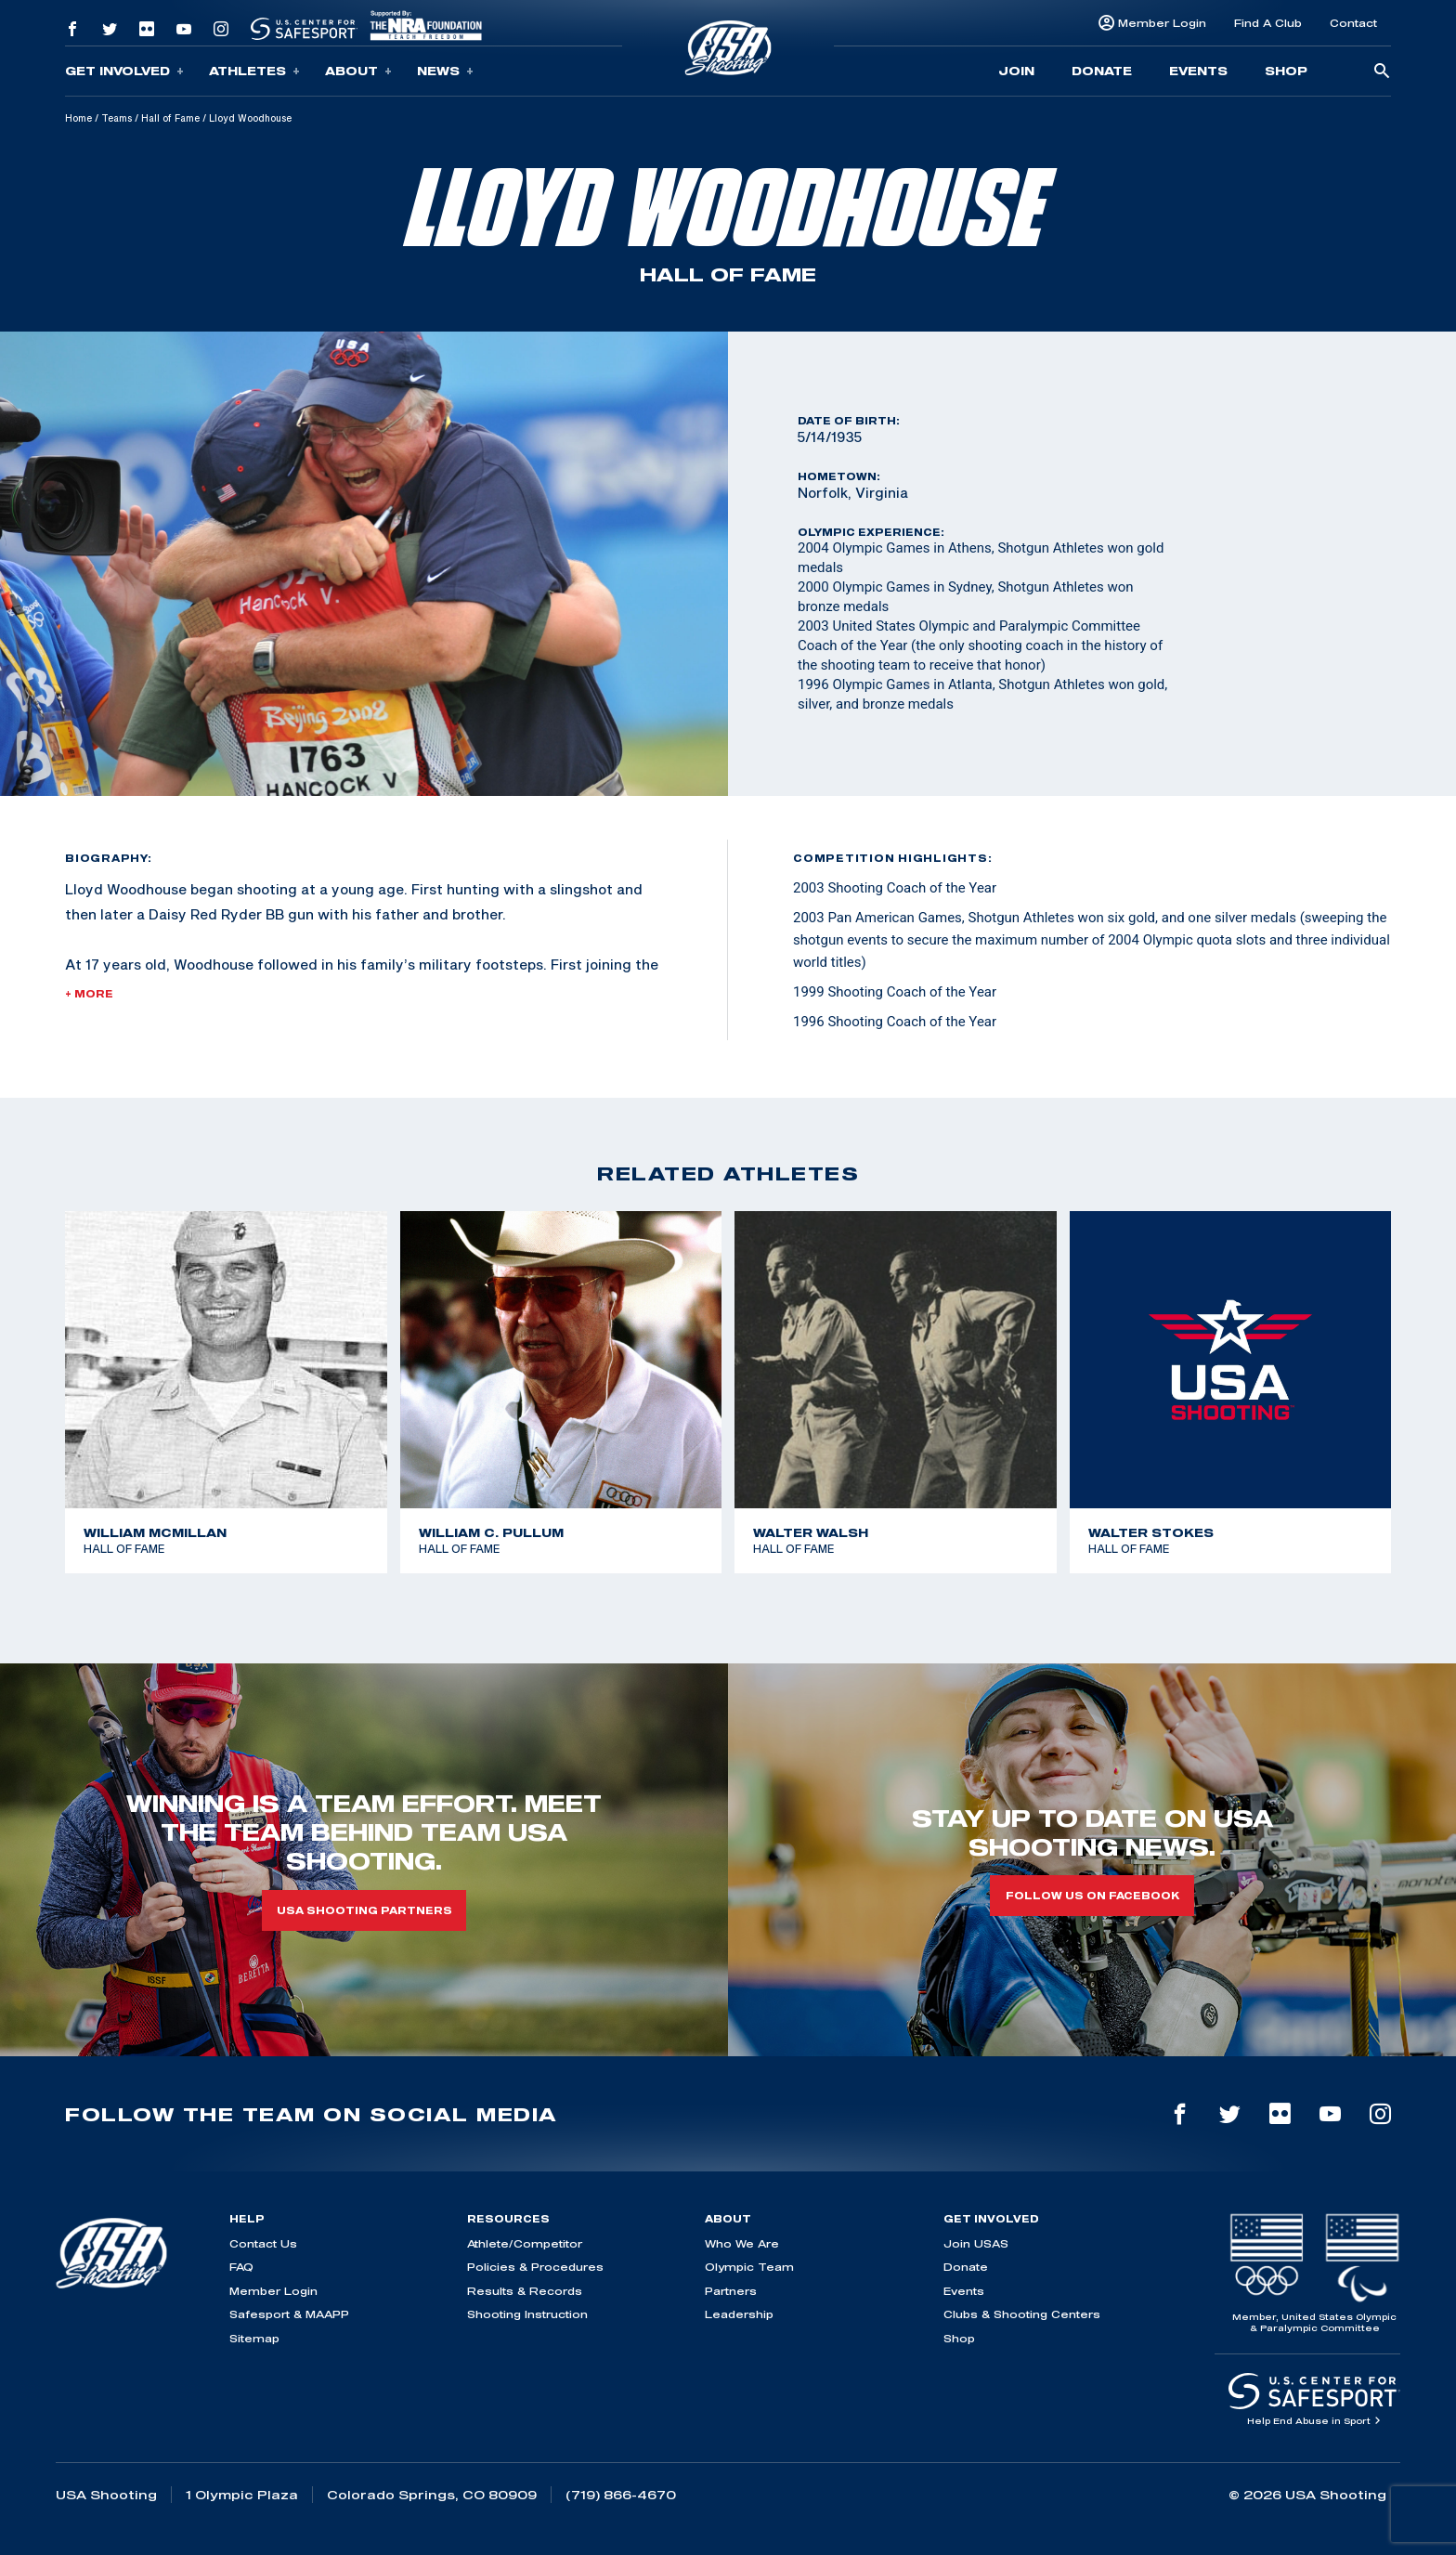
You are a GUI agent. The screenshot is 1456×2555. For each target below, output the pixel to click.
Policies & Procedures (535, 2267)
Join (1016, 70)
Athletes (254, 71)
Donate (1102, 70)
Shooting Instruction (527, 2314)
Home (78, 118)
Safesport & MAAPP (289, 2314)
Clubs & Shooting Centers (1021, 2314)
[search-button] (1381, 72)
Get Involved (124, 71)
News (445, 71)
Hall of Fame (170, 118)
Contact (1353, 23)
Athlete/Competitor (524, 2243)
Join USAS (975, 2243)
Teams (116, 118)
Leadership (739, 2314)
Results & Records (524, 2291)
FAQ (241, 2267)
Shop (1286, 70)
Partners (731, 2291)
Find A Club (1268, 23)
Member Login (1162, 23)
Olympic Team (749, 2267)
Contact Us (263, 2243)
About (358, 71)
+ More (89, 993)
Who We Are (742, 2243)
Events (1198, 70)
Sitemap (254, 2338)
